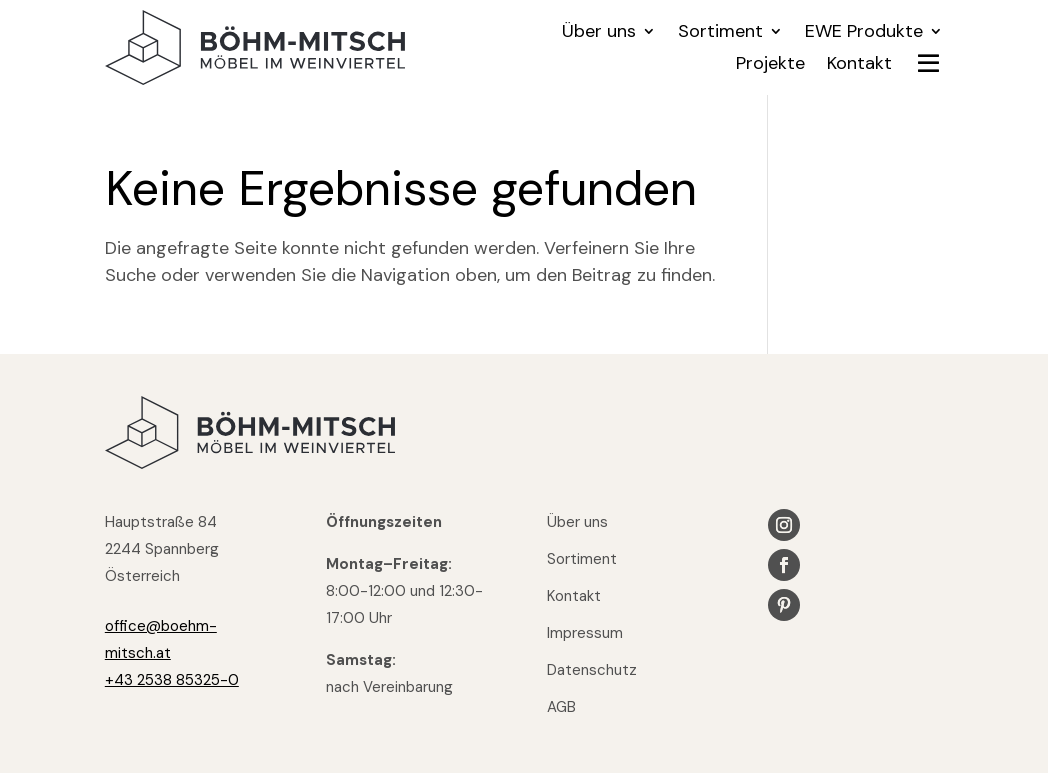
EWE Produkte (864, 33)
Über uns (599, 33)
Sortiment (720, 33)
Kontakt (859, 65)
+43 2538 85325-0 (172, 680)
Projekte (770, 65)
